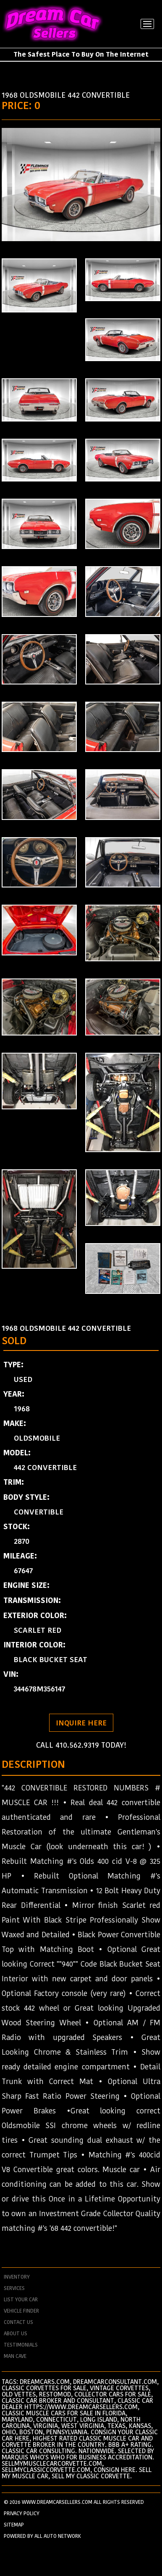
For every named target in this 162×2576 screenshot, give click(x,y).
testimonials (21, 2344)
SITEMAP (14, 2524)
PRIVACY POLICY (21, 2513)
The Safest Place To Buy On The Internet (81, 54)
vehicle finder (21, 2310)
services (14, 2288)
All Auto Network (57, 2536)
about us (15, 2333)
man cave (15, 2356)
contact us (18, 2322)
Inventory (17, 2276)
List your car (21, 2299)
